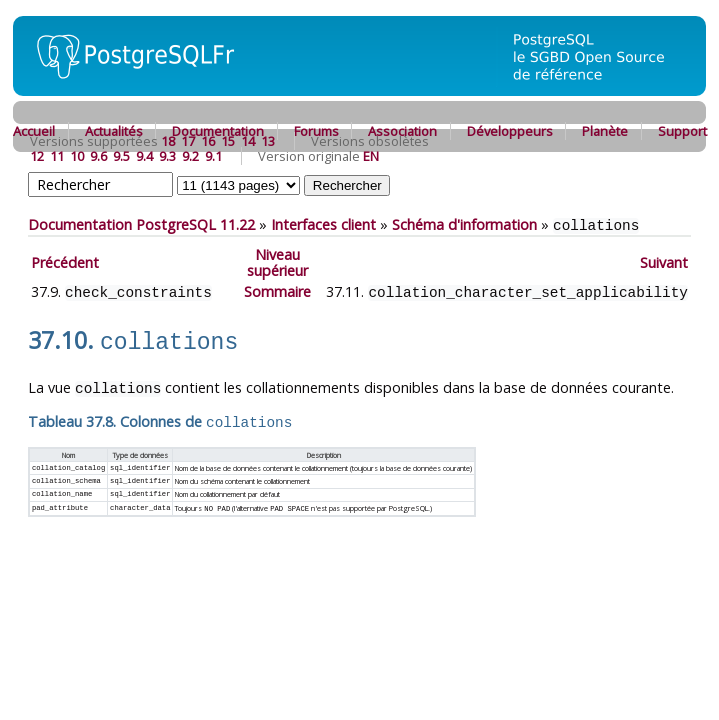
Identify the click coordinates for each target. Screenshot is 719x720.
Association (402, 131)
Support (682, 131)
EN (371, 156)
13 (268, 141)
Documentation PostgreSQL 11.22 (141, 224)
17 (188, 141)
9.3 (167, 156)
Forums (316, 131)
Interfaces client (323, 224)
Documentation (218, 131)
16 (208, 141)
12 (37, 156)
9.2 (190, 156)
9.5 (121, 156)
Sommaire (277, 290)
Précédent (65, 261)
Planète (605, 131)
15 (228, 141)
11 (57, 156)
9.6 (98, 156)
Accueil (34, 131)
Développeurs (510, 131)
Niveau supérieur (277, 262)
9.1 (213, 156)
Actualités (114, 131)
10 (77, 156)
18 (168, 141)
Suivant (664, 261)
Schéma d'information (464, 224)
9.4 (144, 156)
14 (248, 141)
